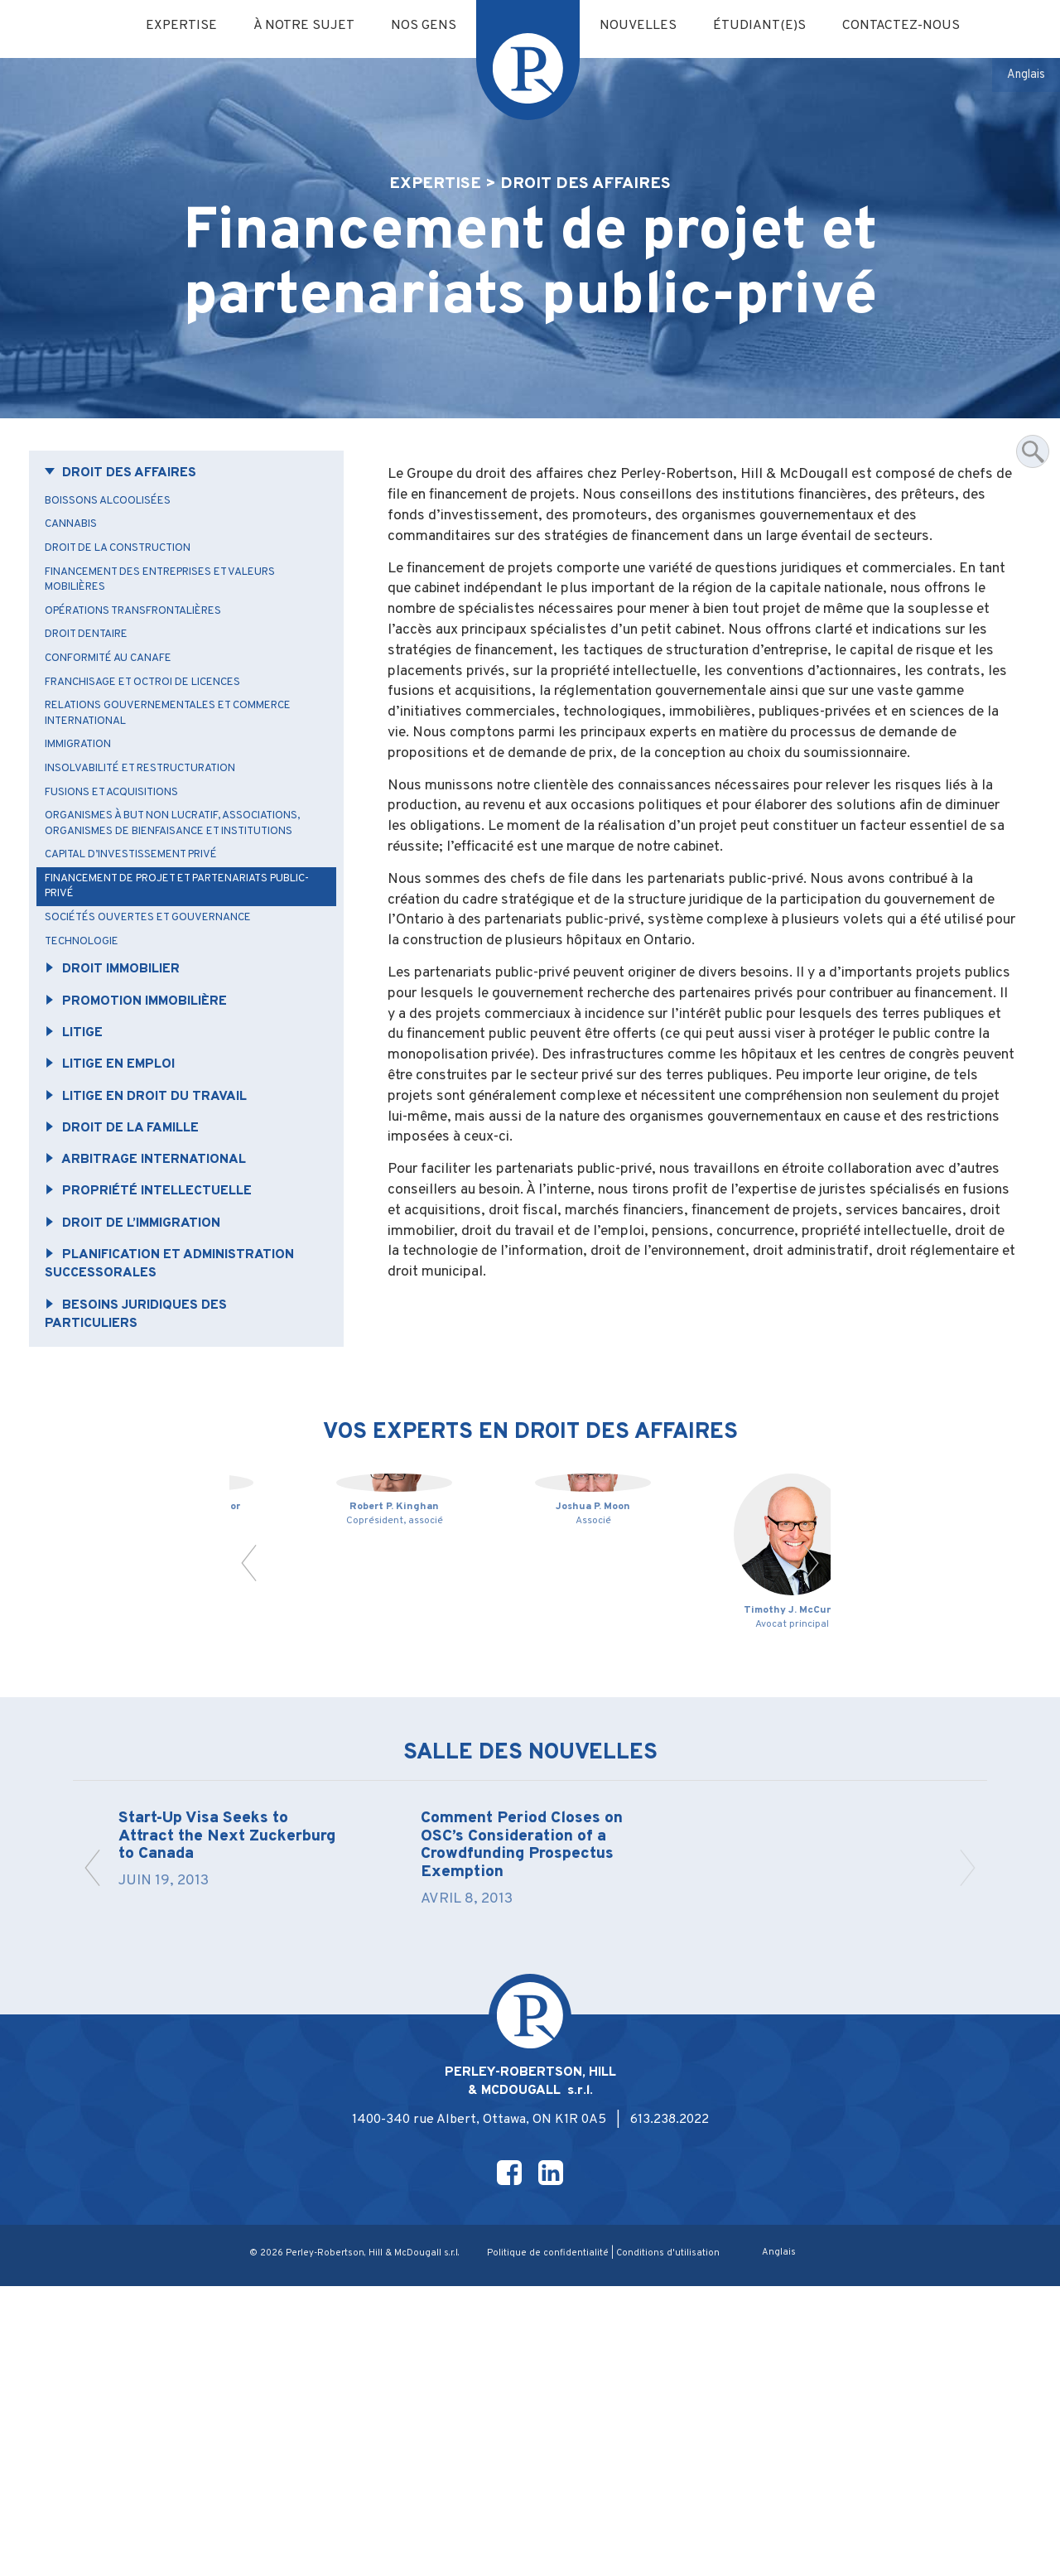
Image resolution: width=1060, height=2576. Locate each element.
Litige (79, 1116)
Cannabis (77, 562)
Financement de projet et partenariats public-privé (175, 961)
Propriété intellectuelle (158, 1282)
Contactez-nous (917, 26)
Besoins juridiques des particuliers (145, 1412)
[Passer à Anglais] (1024, 76)
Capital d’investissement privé (146, 928)
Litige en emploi (118, 1150)
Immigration (86, 795)
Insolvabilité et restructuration (155, 819)
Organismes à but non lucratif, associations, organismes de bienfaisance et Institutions (180, 886)
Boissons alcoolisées (115, 537)
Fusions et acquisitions (120, 845)
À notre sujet (295, 26)
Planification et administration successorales (182, 1359)
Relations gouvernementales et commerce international (185, 761)
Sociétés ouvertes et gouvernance (160, 995)
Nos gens (420, 26)
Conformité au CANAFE (119, 704)
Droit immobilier (121, 1049)
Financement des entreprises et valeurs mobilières (177, 620)
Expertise (167, 26)
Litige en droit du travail (156, 1183)
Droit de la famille (131, 1216)
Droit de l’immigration (143, 1315)
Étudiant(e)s (769, 26)
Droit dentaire (95, 678)
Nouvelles (641, 26)
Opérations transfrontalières (147, 653)
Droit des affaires (129, 508)
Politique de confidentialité (551, 2542)
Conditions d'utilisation (674, 2542)
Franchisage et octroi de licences (157, 728)
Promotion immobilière (146, 1082)
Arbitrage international (156, 1249)
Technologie (88, 1020)
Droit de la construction (129, 587)
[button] (250, 1804)
